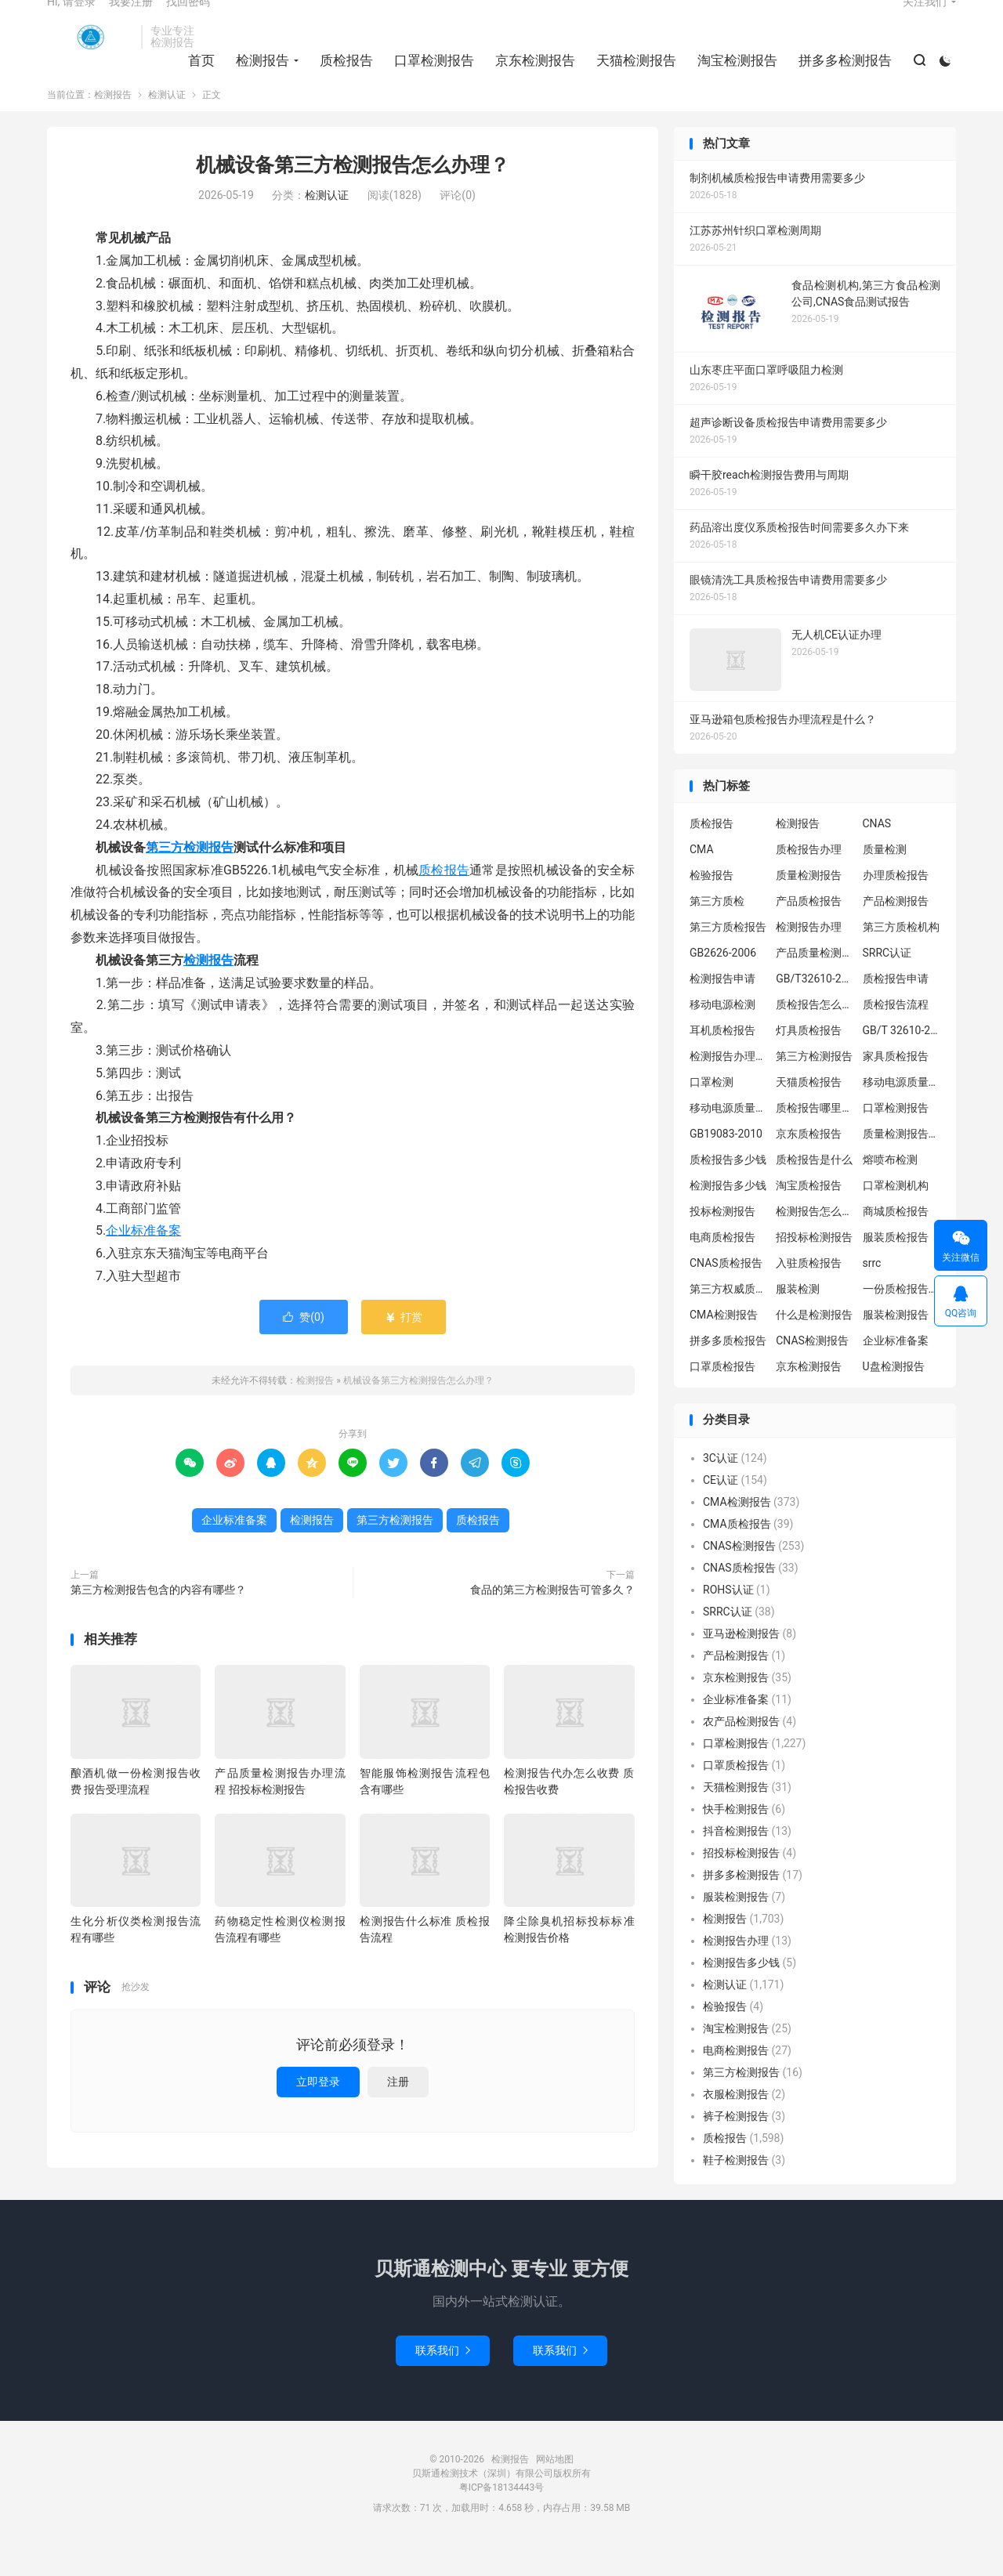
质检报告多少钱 (728, 1190)
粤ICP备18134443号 (502, 2518)
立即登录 (318, 2111)
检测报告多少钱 (728, 1216)
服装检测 (798, 1319)
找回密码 (188, 20)
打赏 (403, 1346)
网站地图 (555, 2489)
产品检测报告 (896, 931)
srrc (872, 1293)
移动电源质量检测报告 (902, 1112)
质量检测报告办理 (902, 1164)
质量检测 (885, 880)
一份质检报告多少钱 (902, 1319)
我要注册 (131, 20)
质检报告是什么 (814, 1190)
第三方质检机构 (901, 957)
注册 (398, 2111)
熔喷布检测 (890, 1190)
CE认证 (720, 1510)
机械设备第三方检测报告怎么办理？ (352, 195)
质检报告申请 (896, 1009)
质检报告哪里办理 (815, 1138)
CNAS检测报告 (812, 1371)
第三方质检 (717, 931)
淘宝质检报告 (809, 1216)
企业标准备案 (143, 1261)
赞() (303, 1346)
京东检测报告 (530, 79)
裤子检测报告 (736, 2146)
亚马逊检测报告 (741, 1664)
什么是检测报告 (814, 1345)
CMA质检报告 (737, 1554)
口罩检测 (711, 1112)
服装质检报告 (896, 1267)
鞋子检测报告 (736, 2190)
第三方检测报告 (190, 877)
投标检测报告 (722, 1242)
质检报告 (341, 79)
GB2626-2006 (723, 983)
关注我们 (925, 20)
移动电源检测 (722, 1035)
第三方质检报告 (728, 957)
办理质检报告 (896, 905)
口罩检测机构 (896, 1216)
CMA (702, 880)
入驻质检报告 (809, 1293)
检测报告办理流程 (729, 1086)
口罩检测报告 (429, 79)
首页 (196, 79)
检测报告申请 (722, 1009)
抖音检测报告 (736, 1861)
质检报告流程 (896, 1035)
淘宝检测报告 (733, 79)
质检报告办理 (809, 880)
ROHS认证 (728, 1620)
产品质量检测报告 (815, 983)
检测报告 (90, 55)
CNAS (877, 854)
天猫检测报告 (632, 79)
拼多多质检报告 (728, 1371)
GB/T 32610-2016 (902, 1061)
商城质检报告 (896, 1242)
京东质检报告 (809, 1164)
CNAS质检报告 (726, 1293)
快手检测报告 (736, 1839)
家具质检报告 (896, 1086)
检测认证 (167, 125)
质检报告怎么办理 (815, 1035)
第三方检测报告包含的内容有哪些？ (158, 1619)
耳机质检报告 (722, 1061)
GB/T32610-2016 (815, 1009)
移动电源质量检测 (729, 1138)
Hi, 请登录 (71, 20)
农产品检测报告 (741, 1752)
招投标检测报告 (814, 1267)
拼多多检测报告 (840, 79)
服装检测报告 (896, 1345)
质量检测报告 (809, 905)
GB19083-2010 (726, 1164)
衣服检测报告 (736, 2124)
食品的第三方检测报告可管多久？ (552, 1619)
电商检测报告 (736, 2081)
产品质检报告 (809, 931)
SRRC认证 (887, 983)
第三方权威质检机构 (729, 1319)
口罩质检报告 (722, 1397)
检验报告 (711, 905)
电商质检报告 (722, 1267)
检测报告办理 (809, 957)
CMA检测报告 (724, 1345)
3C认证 (720, 1488)
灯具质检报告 (809, 1061)
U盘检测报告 (894, 1397)
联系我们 (442, 2381)
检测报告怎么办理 (815, 1242)
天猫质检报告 (809, 1112)
